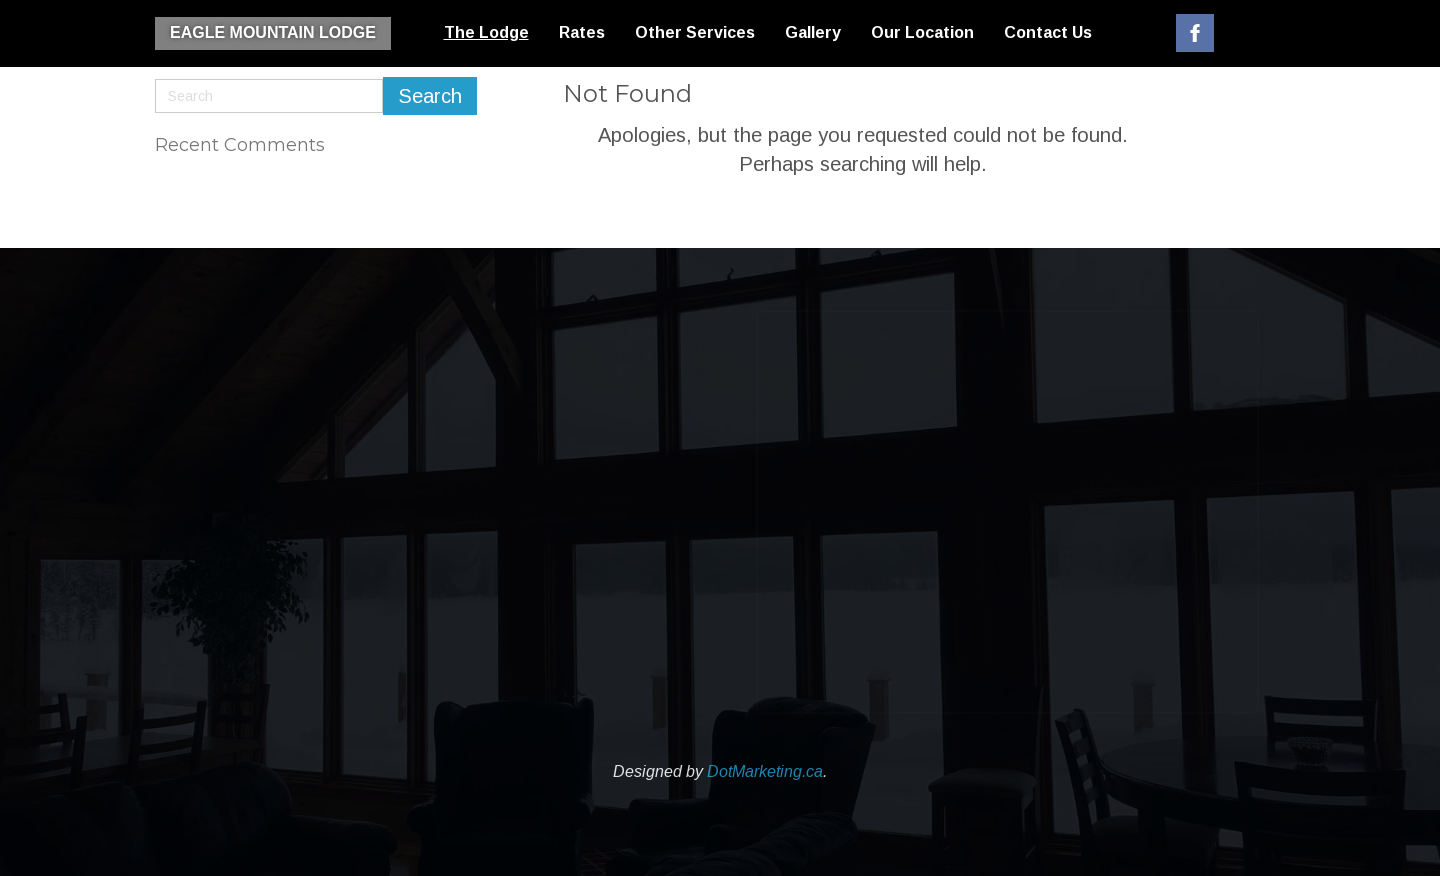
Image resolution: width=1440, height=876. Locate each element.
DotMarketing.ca (765, 771)
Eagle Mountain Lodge (273, 32)
